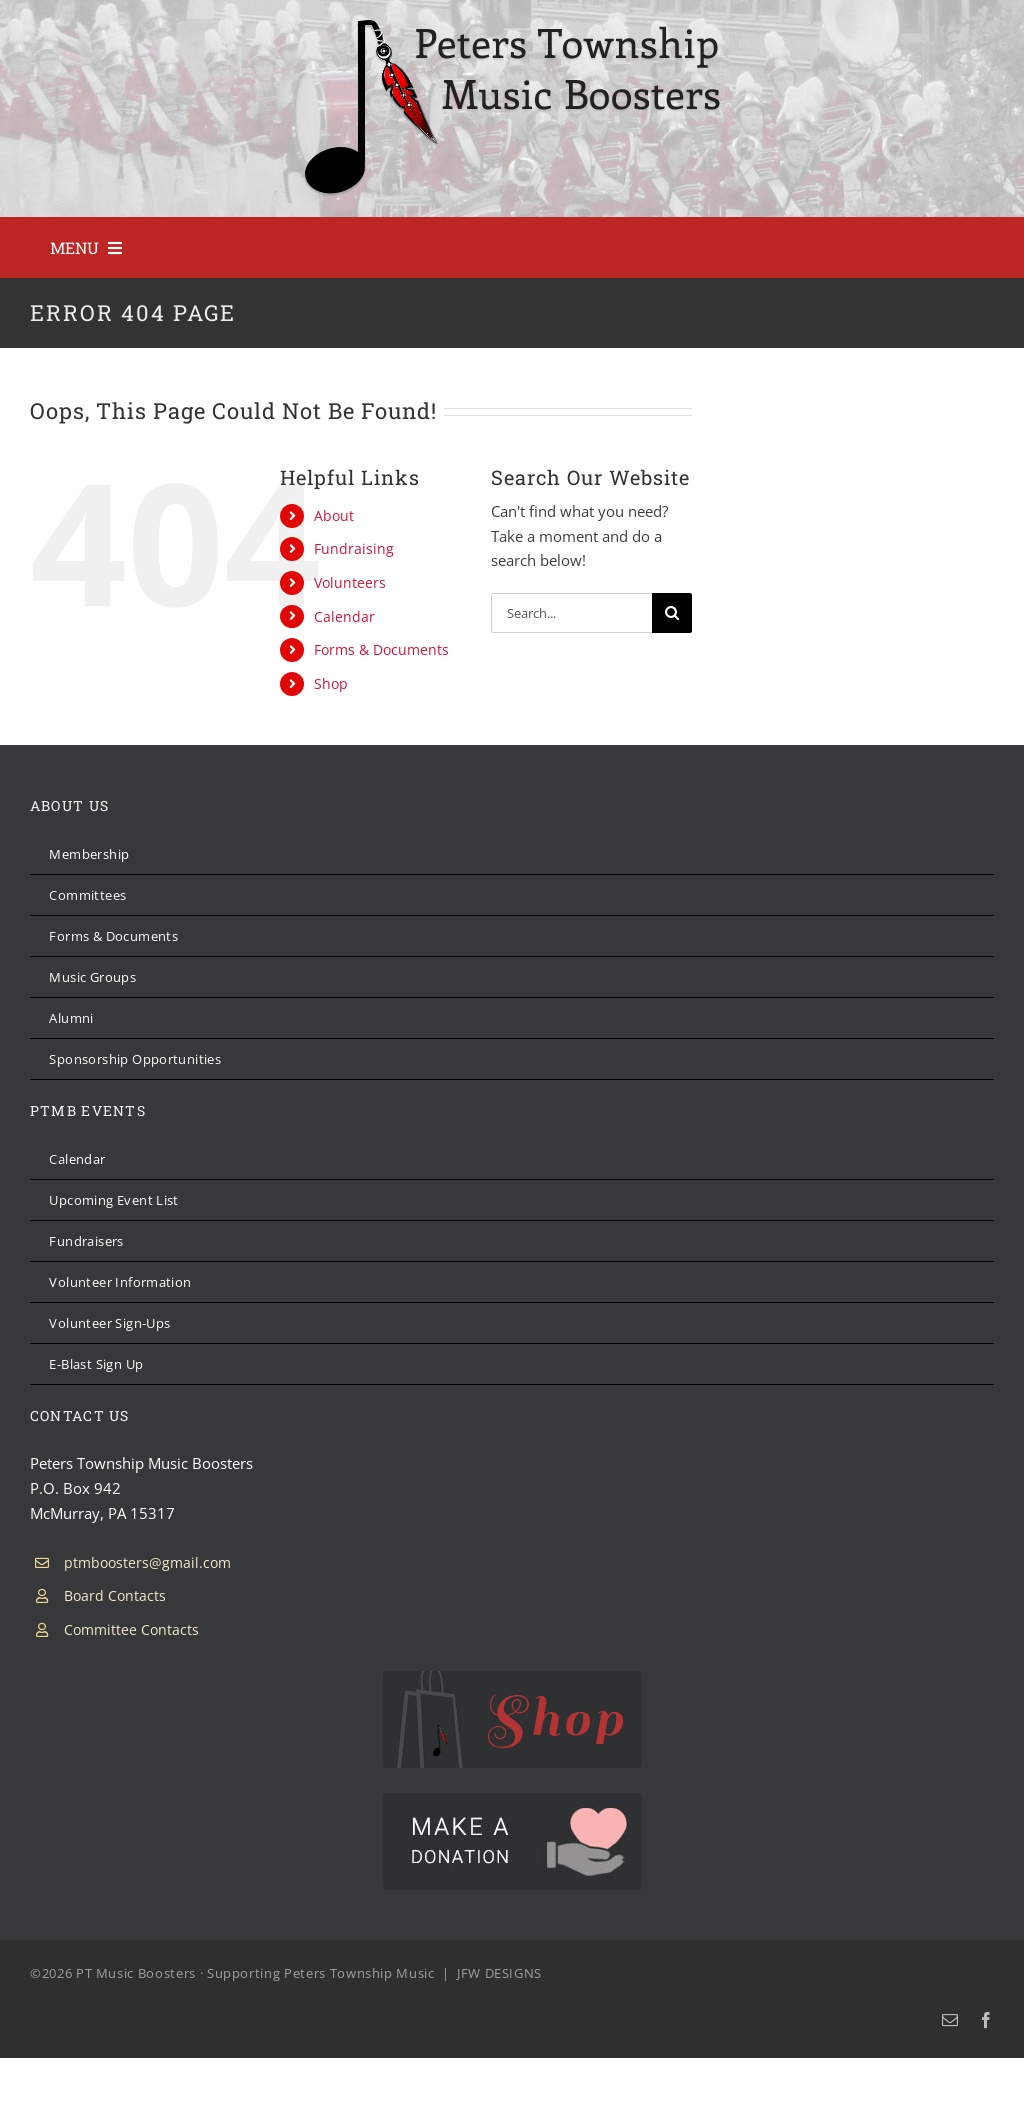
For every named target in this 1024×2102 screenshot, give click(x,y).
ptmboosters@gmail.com (147, 1562)
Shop (331, 683)
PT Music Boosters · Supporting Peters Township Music (255, 1973)
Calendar (344, 616)
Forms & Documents (381, 649)
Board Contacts (115, 1595)
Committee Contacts (131, 1629)
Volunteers (350, 582)
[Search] (672, 613)
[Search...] (571, 613)
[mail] (950, 2020)
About (334, 515)
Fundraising (354, 548)
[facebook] (986, 2020)
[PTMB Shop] (512, 1678)
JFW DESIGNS (499, 1973)
